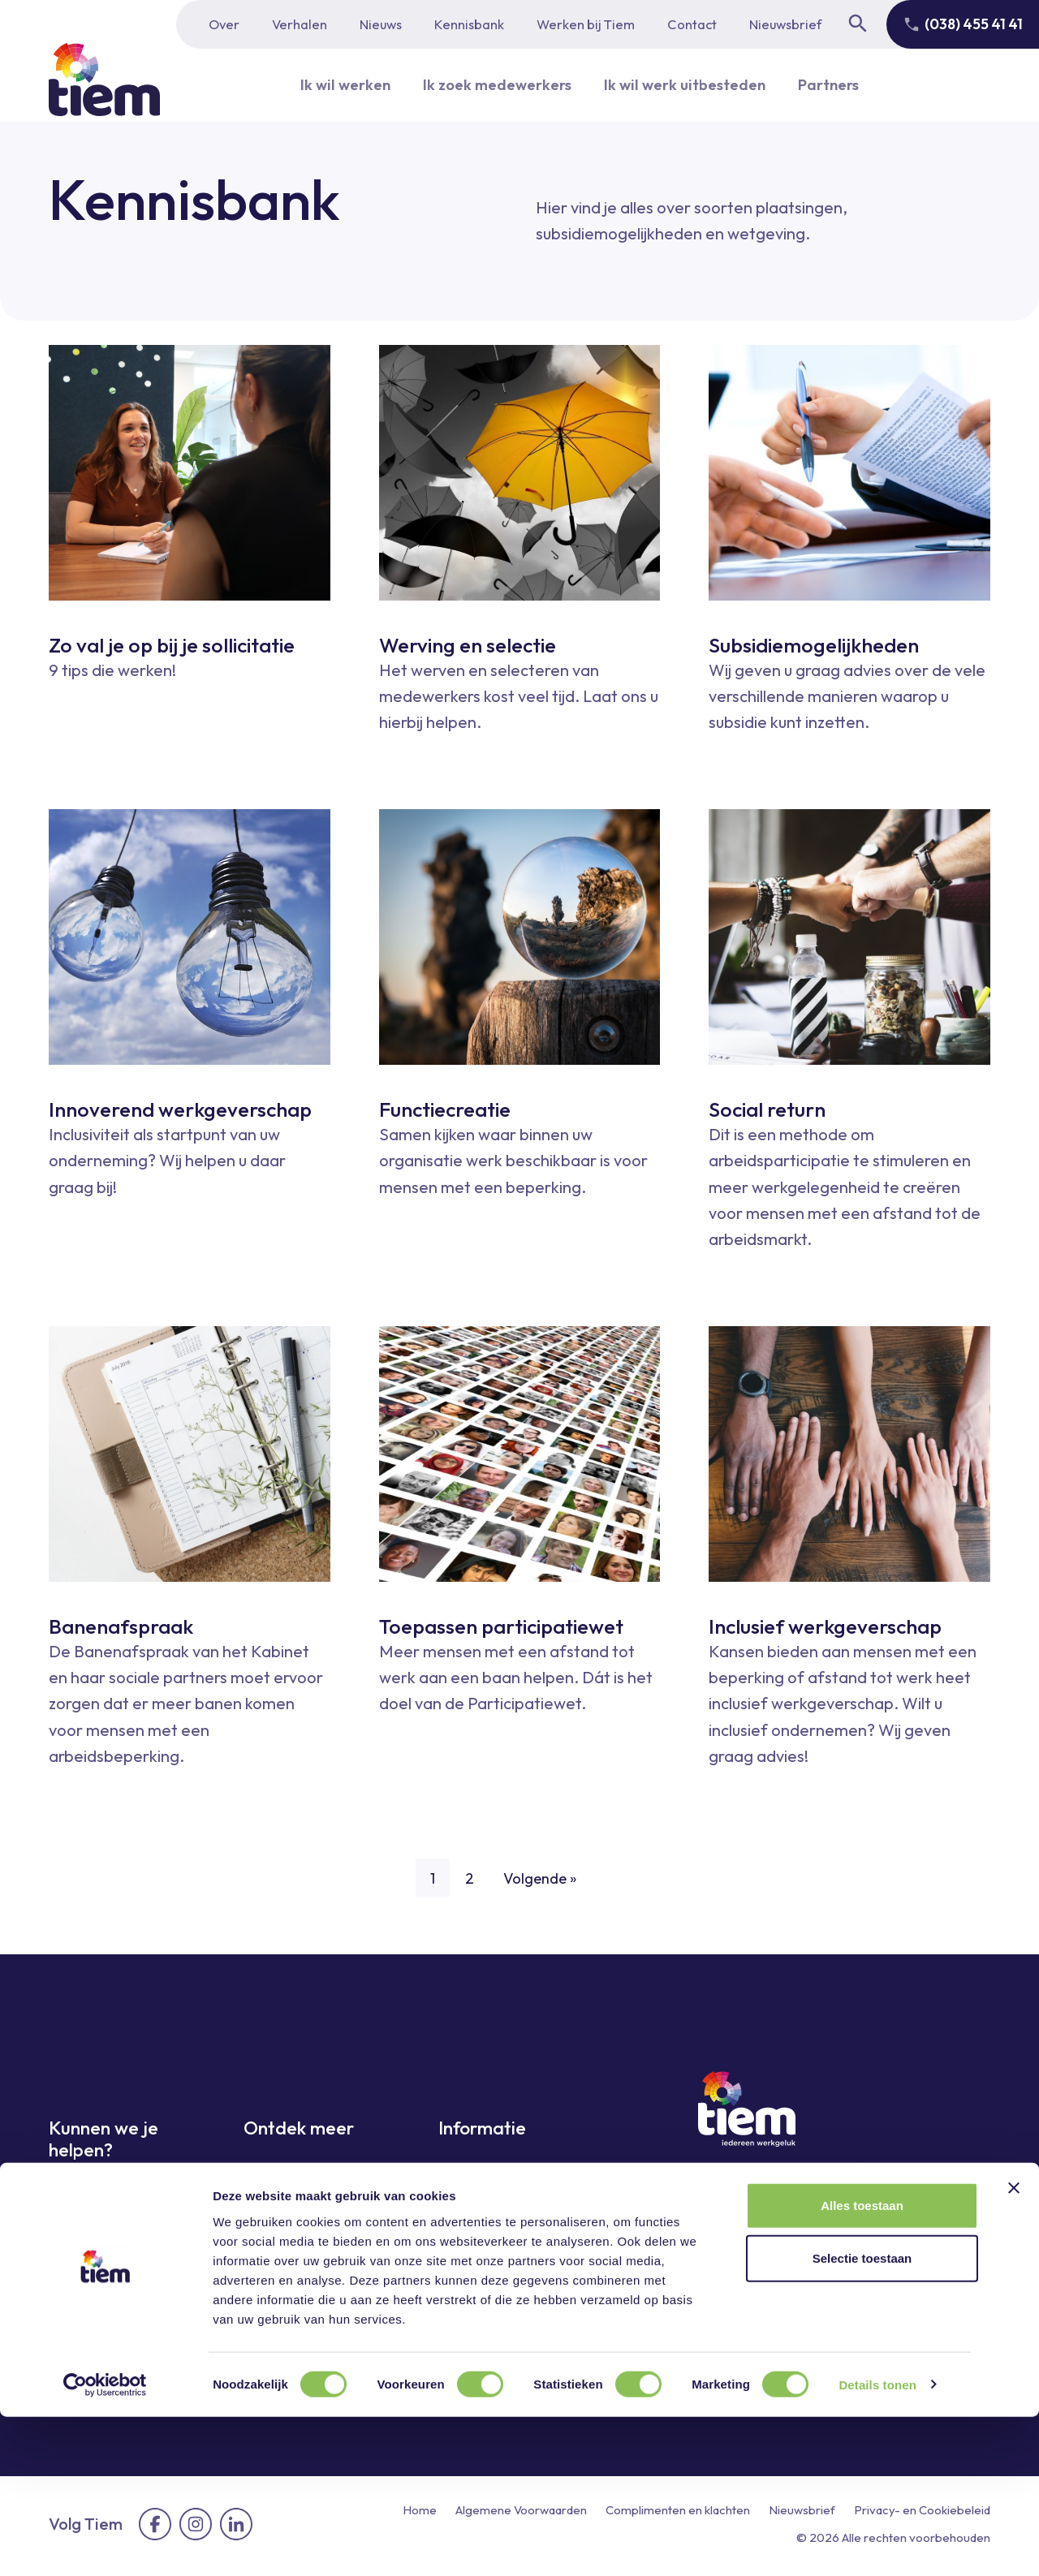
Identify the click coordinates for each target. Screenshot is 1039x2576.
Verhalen (299, 23)
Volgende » (543, 1879)
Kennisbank (469, 23)
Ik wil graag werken (112, 2195)
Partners (841, 85)
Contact (692, 23)
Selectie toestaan (862, 2418)
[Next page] (974, 1869)
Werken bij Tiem (586, 23)
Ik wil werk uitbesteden (689, 85)
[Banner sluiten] (1014, 2347)
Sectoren (272, 2231)
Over (224, 23)
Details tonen (877, 2544)
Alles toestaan (862, 2364)
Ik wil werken (331, 85)
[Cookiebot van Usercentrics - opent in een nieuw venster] (105, 2544)
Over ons (467, 2173)
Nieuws (381, 23)
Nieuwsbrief (785, 23)
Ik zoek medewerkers (491, 85)
